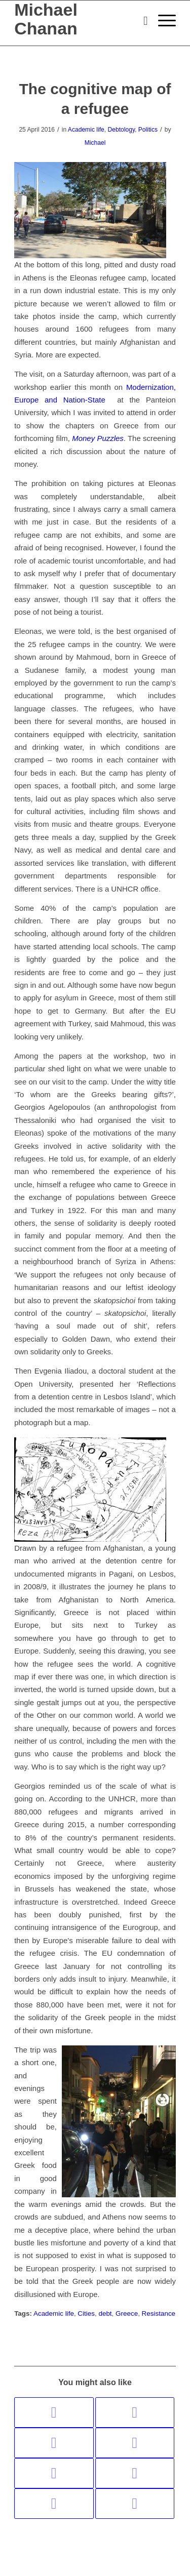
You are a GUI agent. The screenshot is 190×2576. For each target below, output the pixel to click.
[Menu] (162, 21)
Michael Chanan (46, 19)
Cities (86, 2313)
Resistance (158, 2313)
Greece (127, 2313)
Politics (148, 129)
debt (104, 2313)
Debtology (121, 129)
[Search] (140, 21)
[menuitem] (140, 21)
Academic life (86, 129)
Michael (95, 142)
